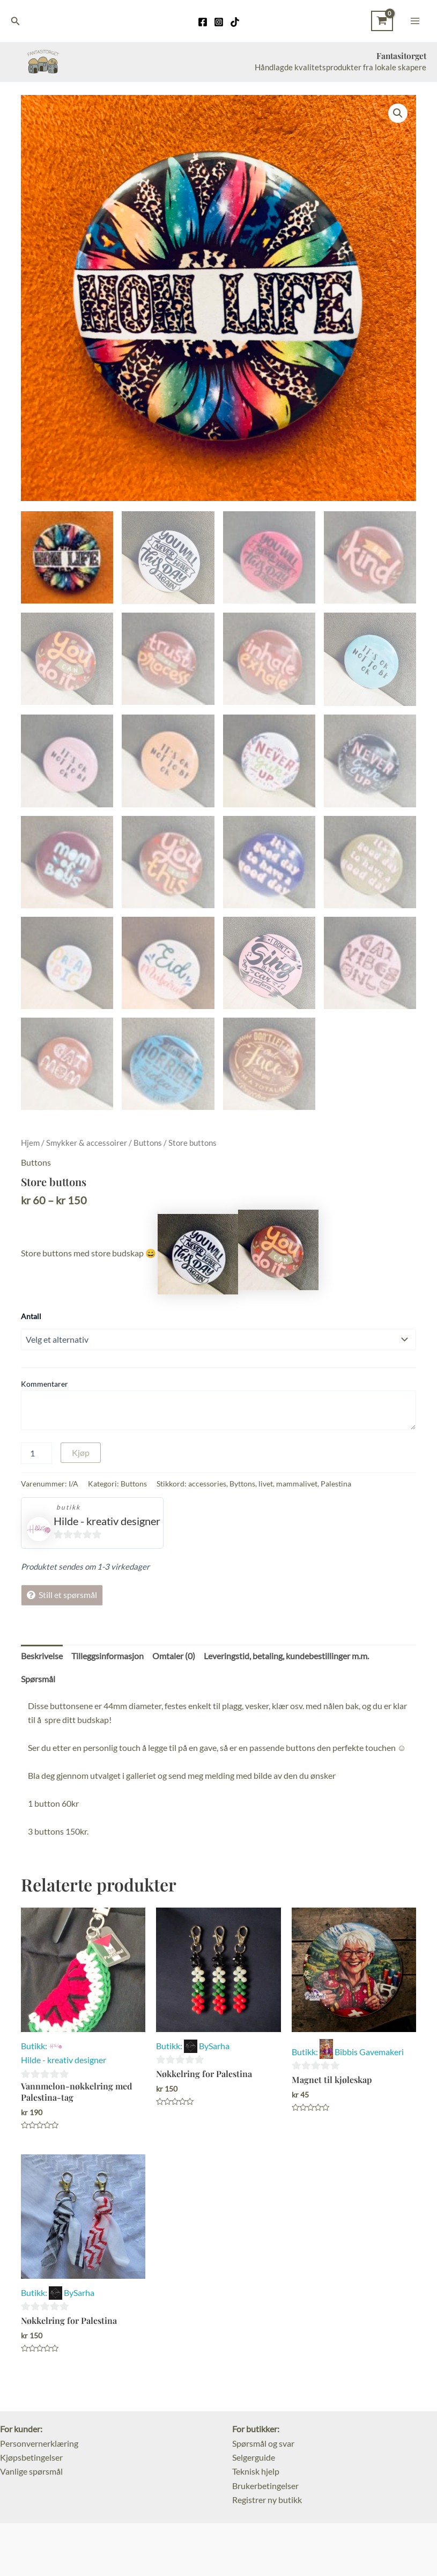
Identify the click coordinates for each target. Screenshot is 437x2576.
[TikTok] (235, 22)
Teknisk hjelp (255, 2470)
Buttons (148, 1141)
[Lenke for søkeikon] (15, 21)
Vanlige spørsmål (31, 2470)
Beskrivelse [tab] (42, 1654)
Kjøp (81, 1451)
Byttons (242, 1481)
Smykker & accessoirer (86, 1141)
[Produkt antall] (36, 1451)
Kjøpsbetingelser (31, 2455)
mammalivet (296, 1481)
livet (265, 1481)
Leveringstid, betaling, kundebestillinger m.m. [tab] (286, 1654)
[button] (398, 113)
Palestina (336, 1481)
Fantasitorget (400, 56)
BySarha (214, 2044)
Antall (31, 1314)
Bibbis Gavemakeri (369, 2050)
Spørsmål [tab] (38, 1677)
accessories (207, 1481)
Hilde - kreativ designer (107, 1519)
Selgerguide (253, 2455)
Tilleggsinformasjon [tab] (107, 1654)
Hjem (30, 1141)
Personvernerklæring (39, 2442)
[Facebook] (203, 22)
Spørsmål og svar (263, 2442)
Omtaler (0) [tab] (173, 1654)
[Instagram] (219, 22)
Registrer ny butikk (267, 2498)
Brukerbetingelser (265, 2484)
